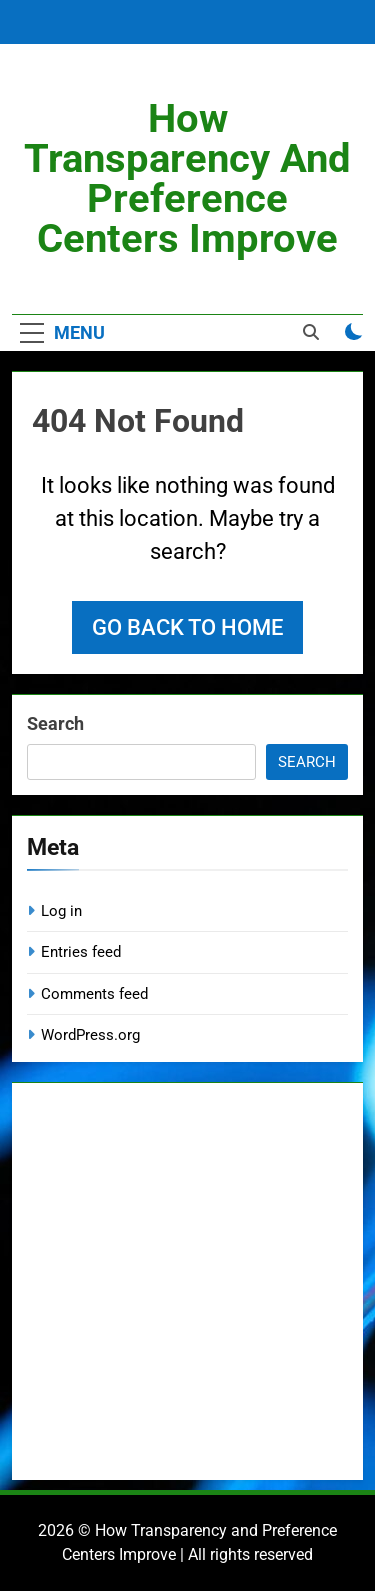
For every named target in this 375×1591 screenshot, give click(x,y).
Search (55, 723)
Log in (61, 911)
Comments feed (94, 994)
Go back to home (187, 627)
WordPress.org (90, 1035)
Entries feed (81, 952)
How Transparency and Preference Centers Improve (187, 178)
